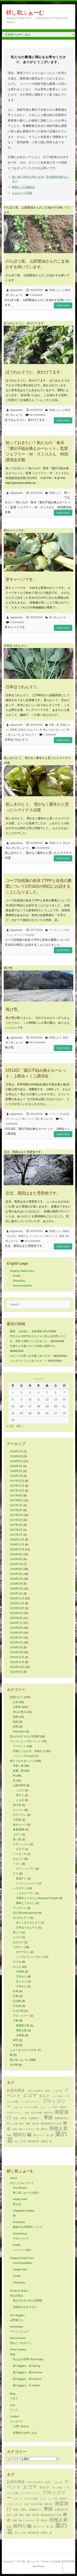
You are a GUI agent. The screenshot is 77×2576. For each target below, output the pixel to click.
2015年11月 (17, 1603)
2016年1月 (16, 1593)
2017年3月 (16, 1524)
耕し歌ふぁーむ (25, 12)
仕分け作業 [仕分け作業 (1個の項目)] (36, 2113)
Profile (17, 1275)
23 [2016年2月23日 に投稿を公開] (21, 1413)
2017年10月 (17, 1490)
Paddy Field (20, 2269)
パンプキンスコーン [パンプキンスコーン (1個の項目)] (30, 2101)
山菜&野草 (19, 1785)
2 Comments (43, 847)
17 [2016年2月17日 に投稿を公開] (30, 1406)
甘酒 (15, 2045)
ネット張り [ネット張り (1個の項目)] (57, 2096)
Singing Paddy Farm (22, 1270)
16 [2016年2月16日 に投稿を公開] (21, 1406)
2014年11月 (17, 1662)
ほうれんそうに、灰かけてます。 (35, 372)
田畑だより (55, 290)
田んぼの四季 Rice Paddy (28, 2359)
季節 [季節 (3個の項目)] (48, 2117)
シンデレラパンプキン (29, 1956)
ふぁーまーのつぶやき (23, 2049)
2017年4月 (16, 1519)
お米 (15, 1702)
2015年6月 (16, 1627)
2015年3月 (16, 1642)
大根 (15, 2020)
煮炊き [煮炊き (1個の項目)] (44, 2129)
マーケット (19, 1746)
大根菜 (20, 2035)
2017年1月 (16, 1534)
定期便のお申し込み (25, 2432)
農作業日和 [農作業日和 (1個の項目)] (33, 2141)
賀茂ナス (21, 1878)
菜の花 (17, 1804)
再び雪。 (13, 1009)
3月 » (19, 1426)
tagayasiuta (16, 290)
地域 (15, 1721)
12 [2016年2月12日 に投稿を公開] (47, 1399)
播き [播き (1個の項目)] (22, 2123)
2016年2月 (16, 1588)
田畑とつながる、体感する (29, 1751)
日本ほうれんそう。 (23, 687)
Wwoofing (19, 1280)
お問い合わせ (21, 2426)
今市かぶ (21, 1986)
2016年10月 (17, 1549)
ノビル (20, 1790)
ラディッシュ (21, 1844)
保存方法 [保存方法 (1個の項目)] (48, 2113)
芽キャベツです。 (21, 579)
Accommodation (22, 1285)
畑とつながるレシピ (54, 729)
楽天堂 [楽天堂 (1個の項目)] (35, 2123)
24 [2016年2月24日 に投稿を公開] (30, 1413)
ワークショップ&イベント (20, 1118)
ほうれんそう (29, 734)
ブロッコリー (21, 2015)
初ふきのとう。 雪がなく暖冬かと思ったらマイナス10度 (37, 807)
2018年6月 (16, 1456)
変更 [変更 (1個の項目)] (15, 2118)
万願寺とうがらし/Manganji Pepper (37, 1898)
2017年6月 (16, 1510)
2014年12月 (17, 1657)
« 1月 (10, 1426)
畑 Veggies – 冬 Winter (26, 2385)
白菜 (15, 1991)
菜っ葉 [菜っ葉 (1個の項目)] (49, 2135)
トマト (17, 1863)
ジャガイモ (19, 1853)
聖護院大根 (22, 2025)
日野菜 (20, 1971)
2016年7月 (16, 1564)
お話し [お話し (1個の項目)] (48, 2090)
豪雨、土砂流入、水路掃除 (26, 1331)
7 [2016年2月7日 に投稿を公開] (64, 1392)
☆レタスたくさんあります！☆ (28, 1360)
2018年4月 (16, 1466)
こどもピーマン (25, 1893)
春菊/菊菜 (18, 1829)
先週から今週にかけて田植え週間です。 (34, 1346)
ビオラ (20, 1849)
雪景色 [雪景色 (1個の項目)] (44, 2141)
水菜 (15, 1996)
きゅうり (18, 1858)
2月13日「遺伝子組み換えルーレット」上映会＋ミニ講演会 (36, 1073)
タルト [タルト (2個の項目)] (44, 2096)
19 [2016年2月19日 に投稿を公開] (47, 1406)
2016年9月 (16, 1554)
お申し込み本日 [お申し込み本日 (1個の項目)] (35, 2090)
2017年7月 (16, 1505)
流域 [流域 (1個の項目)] (14, 2129)
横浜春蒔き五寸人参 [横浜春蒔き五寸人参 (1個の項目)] (51, 2123)
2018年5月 (16, 1461)
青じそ (17, 1932)
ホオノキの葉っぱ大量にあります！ (31, 1355)
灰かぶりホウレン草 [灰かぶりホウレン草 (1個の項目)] (29, 2129)
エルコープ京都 (22, 193)
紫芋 (15, 2040)
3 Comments (17, 622)
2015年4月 (16, 1637)
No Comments (37, 414)
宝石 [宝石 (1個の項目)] (9, 2123)
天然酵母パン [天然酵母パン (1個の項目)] (35, 2118)
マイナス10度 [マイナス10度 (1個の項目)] (31, 2107)
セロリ (17, 1834)
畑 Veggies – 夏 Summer (27, 2372)
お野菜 (66, 290)
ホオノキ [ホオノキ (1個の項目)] (17, 2107)
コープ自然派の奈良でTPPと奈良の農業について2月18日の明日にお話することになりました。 (38, 886)
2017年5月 (16, 1515)
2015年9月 (16, 1613)
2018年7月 (16, 1451)
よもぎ (20, 1800)
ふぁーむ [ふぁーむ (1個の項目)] (57, 2090)
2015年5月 (16, 1632)
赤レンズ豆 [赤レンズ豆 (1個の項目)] (20, 2141)
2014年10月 (17, 1666)
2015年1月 (16, 1652)
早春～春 (54, 724)
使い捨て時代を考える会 (28, 176)
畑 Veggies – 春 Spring (26, 2365)
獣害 (15, 1726)
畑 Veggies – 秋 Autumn (27, 2378)
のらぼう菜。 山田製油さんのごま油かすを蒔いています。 (37, 264)
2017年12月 (17, 1480)
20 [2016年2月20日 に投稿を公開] (55, 1406)
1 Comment (36, 295)
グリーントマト (25, 1868)
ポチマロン (22, 1951)
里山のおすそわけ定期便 (24, 1736)
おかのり (18, 1942)
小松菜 (17, 1819)
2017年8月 (16, 1500)
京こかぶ (21, 1981)
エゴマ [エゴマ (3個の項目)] (30, 2095)
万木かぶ (21, 1976)
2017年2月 (16, 1529)
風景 (65, 1037)
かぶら (17, 1966)
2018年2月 (16, 1470)
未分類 (14, 2064)
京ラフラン (19, 1814)
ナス (15, 1873)
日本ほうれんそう (28, 729)
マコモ (17, 1961)
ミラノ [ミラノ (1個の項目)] (43, 2107)
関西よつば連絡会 (23, 187)
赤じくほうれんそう (28, 1922)
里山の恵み (19, 1711)
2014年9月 (16, 1671)
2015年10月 (17, 1608)
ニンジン (18, 1809)
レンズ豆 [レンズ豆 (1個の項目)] (52, 2107)
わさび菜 (18, 2010)
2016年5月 (16, 1573)
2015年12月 (17, 1598)
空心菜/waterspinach (25, 1912)
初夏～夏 (18, 1770)
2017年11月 (17, 1485)
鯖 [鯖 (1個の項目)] (50, 2141)
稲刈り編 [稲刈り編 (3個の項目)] (22, 2134)
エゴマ (17, 1937)
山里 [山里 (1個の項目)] (15, 2123)
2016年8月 (16, 1559)
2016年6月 (16, 1568)
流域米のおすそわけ (25, 2307)
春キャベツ (19, 1824)
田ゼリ (20, 1795)
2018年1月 (16, 1475)
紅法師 (17, 2000)
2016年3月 (16, 1583)
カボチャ (18, 1947)
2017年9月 (16, 1495)
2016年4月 (16, 1578)
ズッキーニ (19, 1907)
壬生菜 (17, 2005)
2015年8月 (16, 1617)
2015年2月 (16, 1647)
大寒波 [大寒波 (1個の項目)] (23, 2118)
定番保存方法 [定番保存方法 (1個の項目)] (61, 2118)
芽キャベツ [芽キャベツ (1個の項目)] (39, 2135)
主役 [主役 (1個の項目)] (26, 2113)
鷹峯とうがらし (25, 1902)
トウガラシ (19, 1888)
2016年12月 (17, 1539)
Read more (63, 305)
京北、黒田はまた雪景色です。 (33, 1193)
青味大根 (21, 2030)
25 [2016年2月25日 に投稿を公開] (38, 1413)
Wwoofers (19, 1731)
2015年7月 (16, 1622)
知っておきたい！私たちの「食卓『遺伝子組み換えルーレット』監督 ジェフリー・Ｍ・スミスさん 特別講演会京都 (37, 451)
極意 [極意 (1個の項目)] (28, 2123)
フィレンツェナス (26, 1883)
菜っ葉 (17, 1839)
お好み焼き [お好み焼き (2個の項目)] (16, 2090)
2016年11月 (17, 1544)
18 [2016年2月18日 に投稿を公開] (38, 1406)
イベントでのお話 (24, 934)
